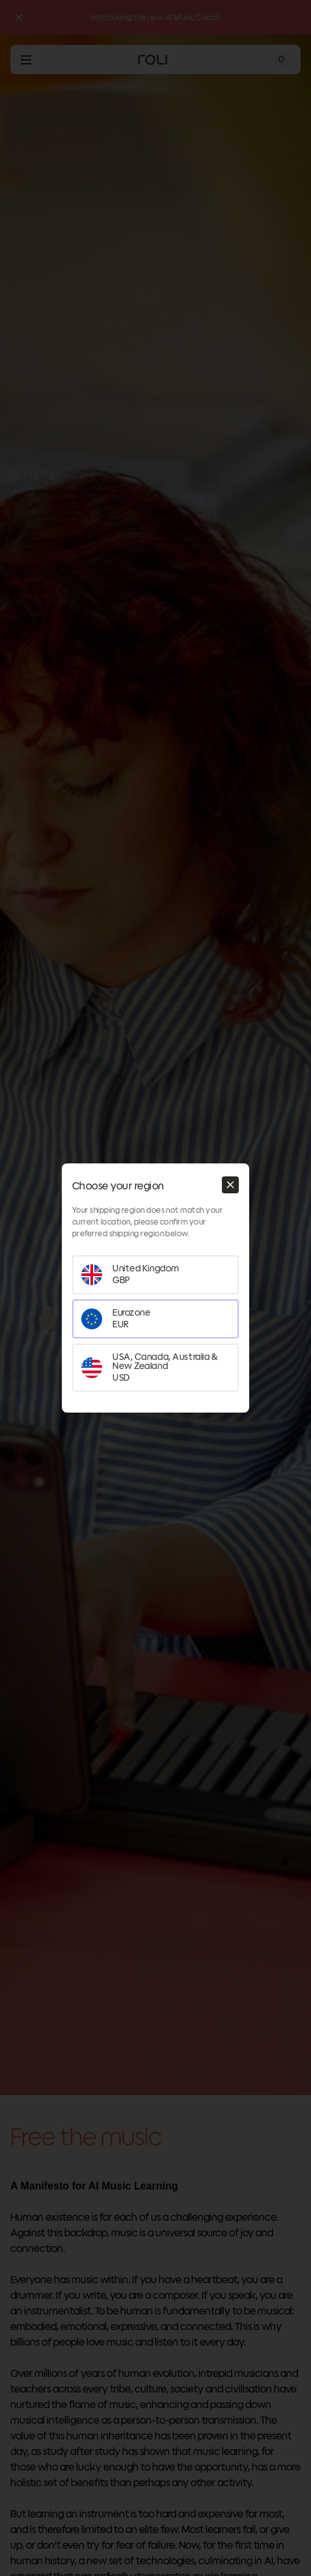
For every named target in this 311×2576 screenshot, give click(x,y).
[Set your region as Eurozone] (155, 1319)
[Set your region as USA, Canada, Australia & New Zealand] (155, 1367)
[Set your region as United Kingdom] (155, 1274)
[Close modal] (230, 1184)
